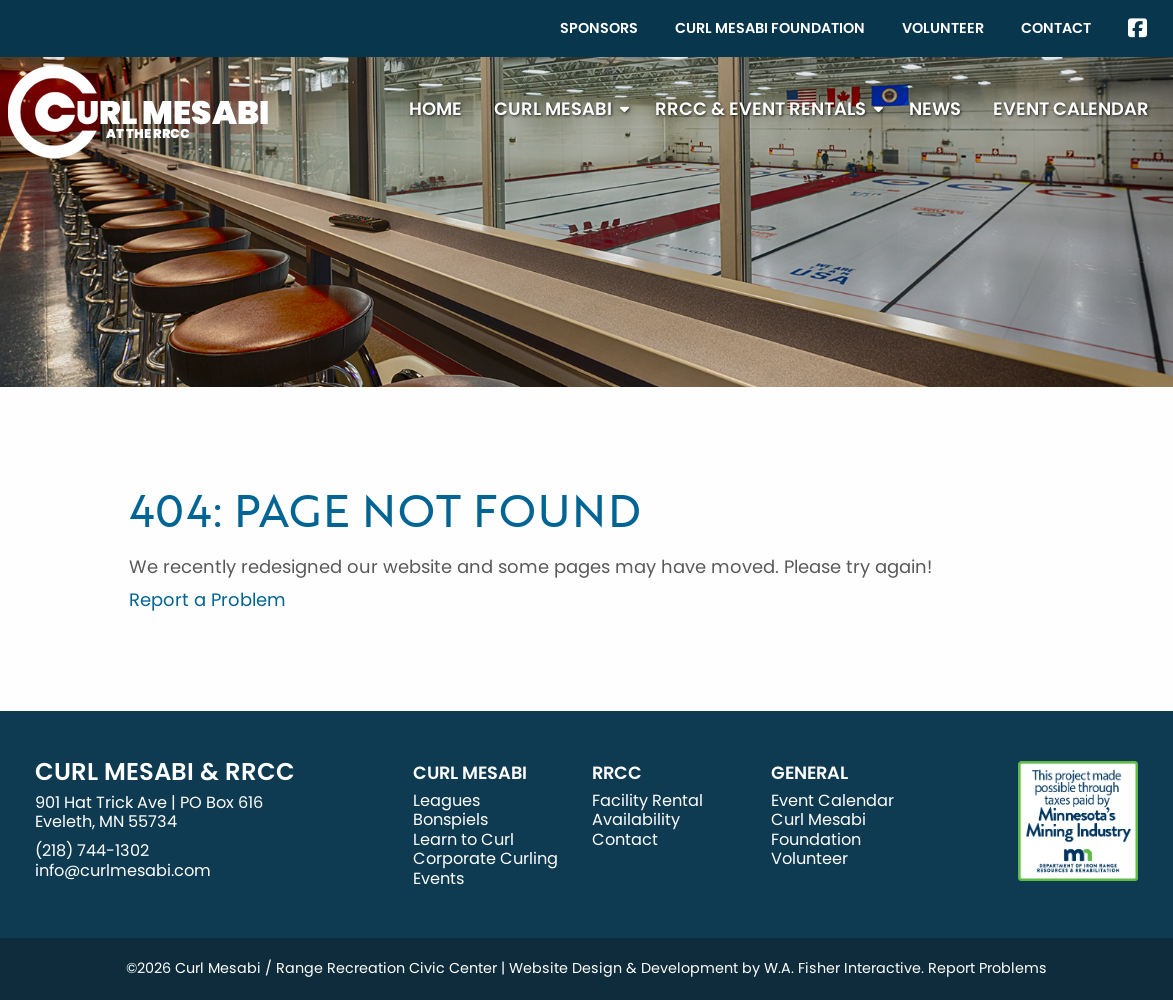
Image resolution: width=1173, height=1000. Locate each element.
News (935, 108)
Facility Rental (647, 800)
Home (435, 108)
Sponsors (599, 28)
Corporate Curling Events (485, 868)
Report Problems (987, 968)
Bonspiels (450, 819)
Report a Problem (207, 599)
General (809, 773)
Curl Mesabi (553, 108)
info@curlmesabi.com (123, 870)
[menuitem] (599, 28)
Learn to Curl (463, 839)
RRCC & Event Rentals (760, 108)
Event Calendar (1071, 108)
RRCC (617, 773)
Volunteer (943, 28)
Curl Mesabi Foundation (770, 28)
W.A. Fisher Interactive (842, 968)
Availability (636, 819)
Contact (1056, 28)
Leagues (446, 800)
